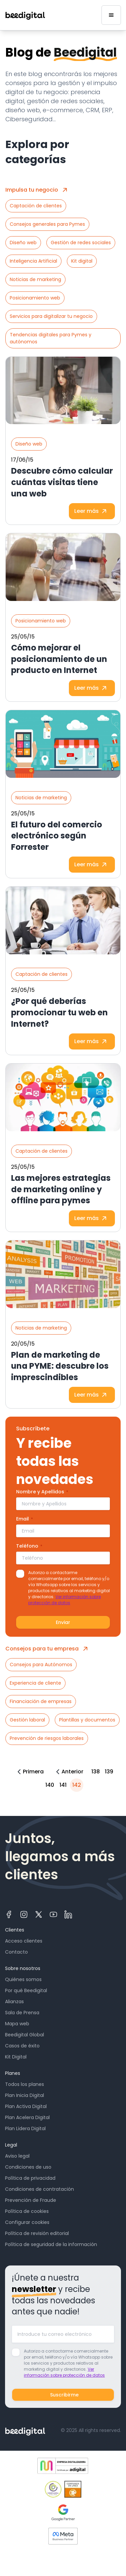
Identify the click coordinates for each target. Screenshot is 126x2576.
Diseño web (23, 242)
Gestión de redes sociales (81, 242)
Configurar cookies (27, 2222)
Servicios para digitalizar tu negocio (51, 316)
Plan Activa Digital (26, 2106)
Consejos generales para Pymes (47, 224)
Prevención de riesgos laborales (47, 1738)
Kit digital (81, 261)
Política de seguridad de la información (51, 2244)
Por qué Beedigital (26, 1990)
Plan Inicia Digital (24, 2095)
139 (109, 1771)
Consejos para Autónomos (41, 1664)
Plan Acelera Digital (27, 2117)
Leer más (92, 511)
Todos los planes (24, 2084)
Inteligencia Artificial (33, 261)
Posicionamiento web (35, 297)
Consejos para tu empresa (48, 1649)
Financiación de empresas (41, 1701)
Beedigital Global (24, 2034)
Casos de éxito (22, 2045)
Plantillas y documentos (87, 1719)
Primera (30, 1771)
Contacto (16, 1952)
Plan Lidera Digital (25, 2128)
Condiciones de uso (28, 2167)
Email (24, 1518)
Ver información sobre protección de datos (64, 1600)
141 (63, 1785)
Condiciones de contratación (39, 2189)
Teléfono (29, 1546)
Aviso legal (17, 2156)
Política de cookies (27, 2211)
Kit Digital (16, 2056)
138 (95, 1771)
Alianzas (14, 2001)
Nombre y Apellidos (42, 1491)
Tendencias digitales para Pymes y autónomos (50, 338)
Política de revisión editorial (37, 2233)
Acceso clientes (23, 1941)
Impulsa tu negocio (37, 190)
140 (49, 1785)
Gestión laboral (27, 1719)
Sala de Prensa (22, 2012)
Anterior (68, 1771)
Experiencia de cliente (35, 1683)
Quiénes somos (23, 1979)
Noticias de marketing (35, 279)
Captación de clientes (36, 205)
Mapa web (17, 2023)
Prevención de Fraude (30, 2200)
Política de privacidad (30, 2178)
